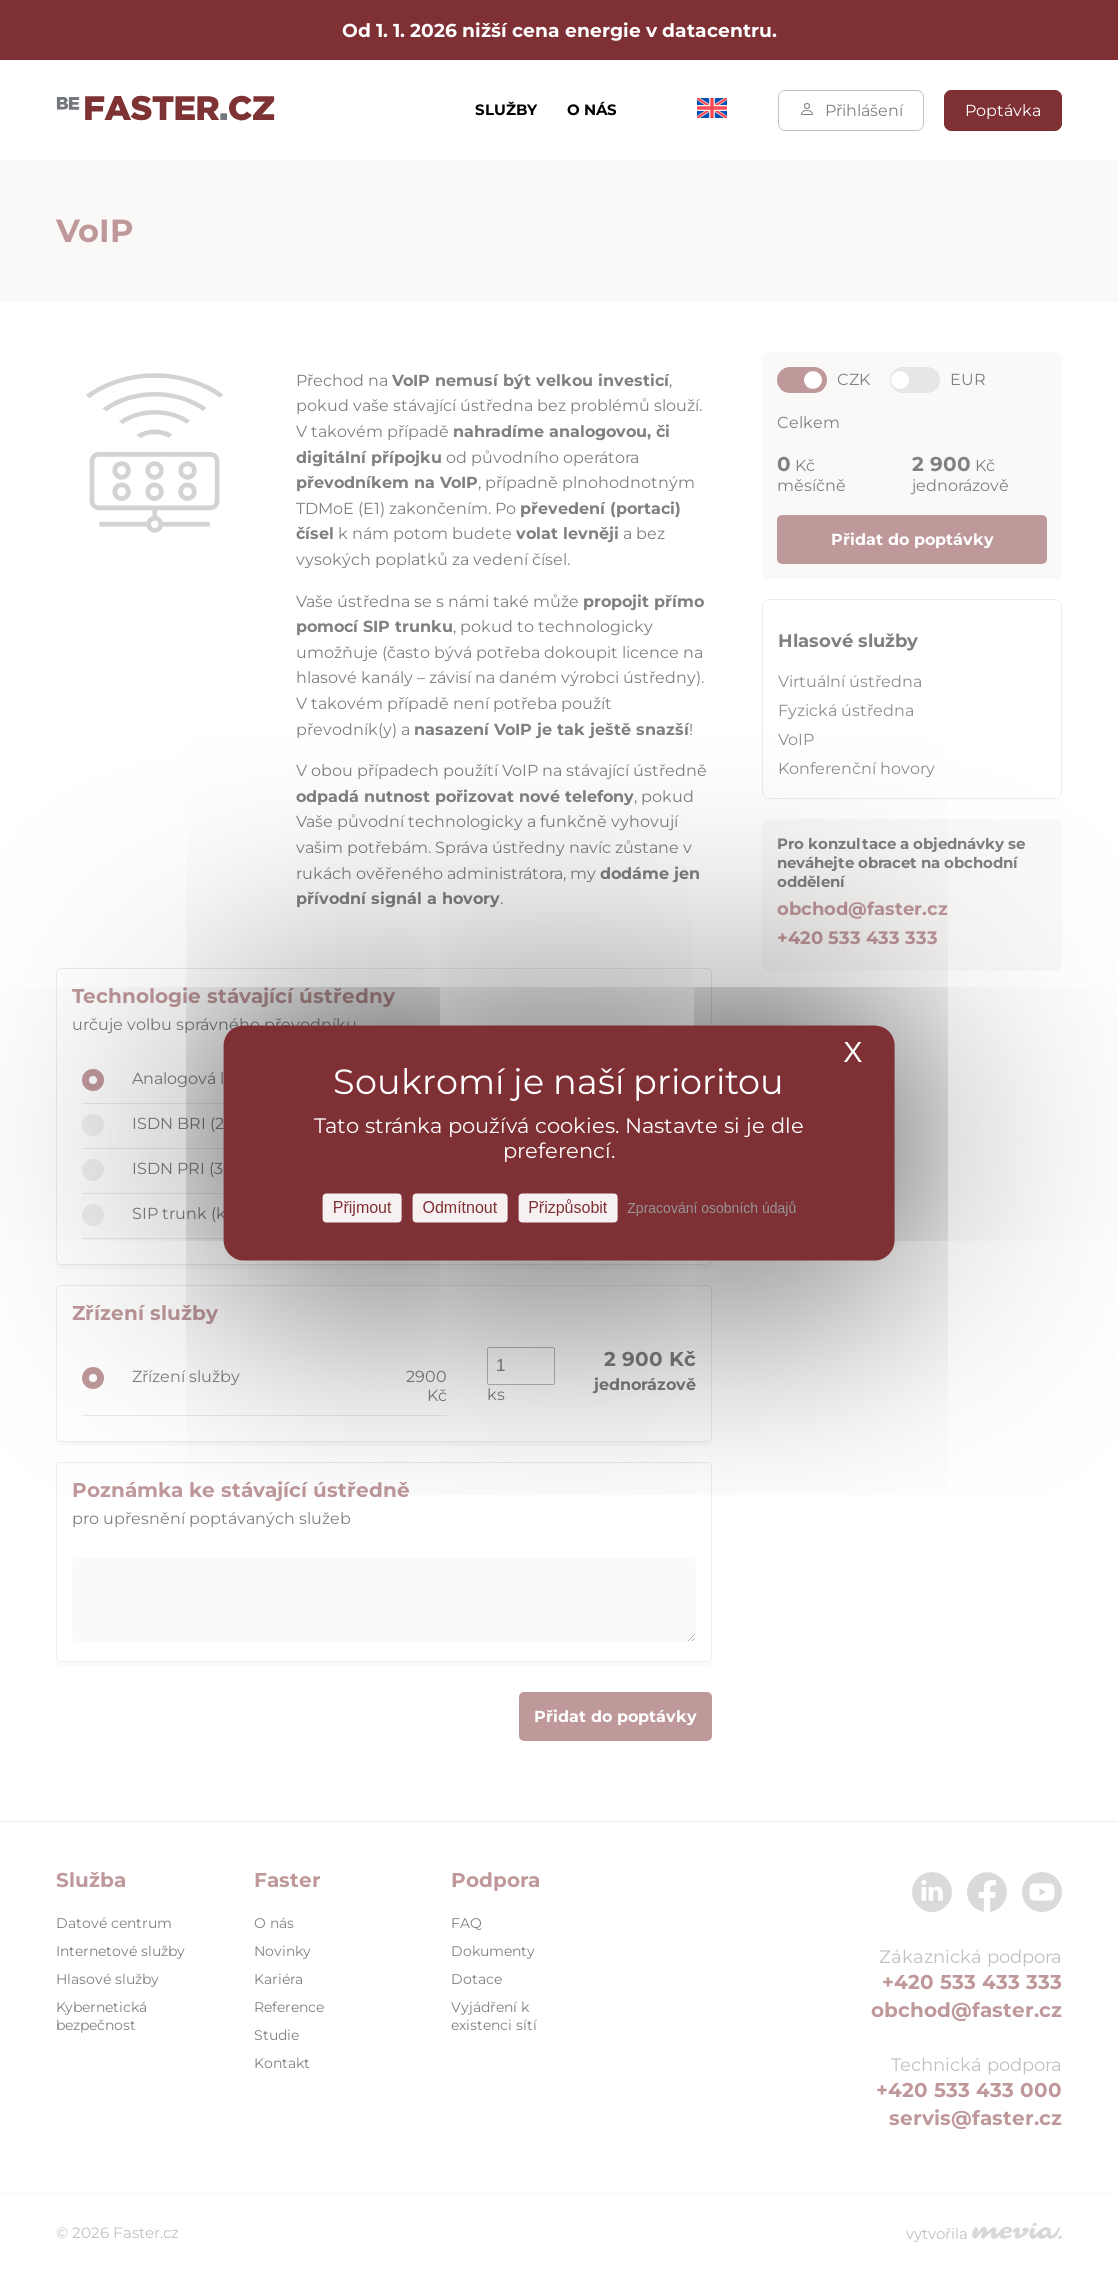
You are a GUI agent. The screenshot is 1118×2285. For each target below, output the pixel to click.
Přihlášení (851, 110)
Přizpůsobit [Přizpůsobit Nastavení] (567, 1207)
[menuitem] (712, 112)
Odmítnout (459, 1207)
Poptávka (1003, 110)
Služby (506, 109)
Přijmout (362, 1207)
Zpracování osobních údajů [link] (711, 1208)
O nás (592, 109)
